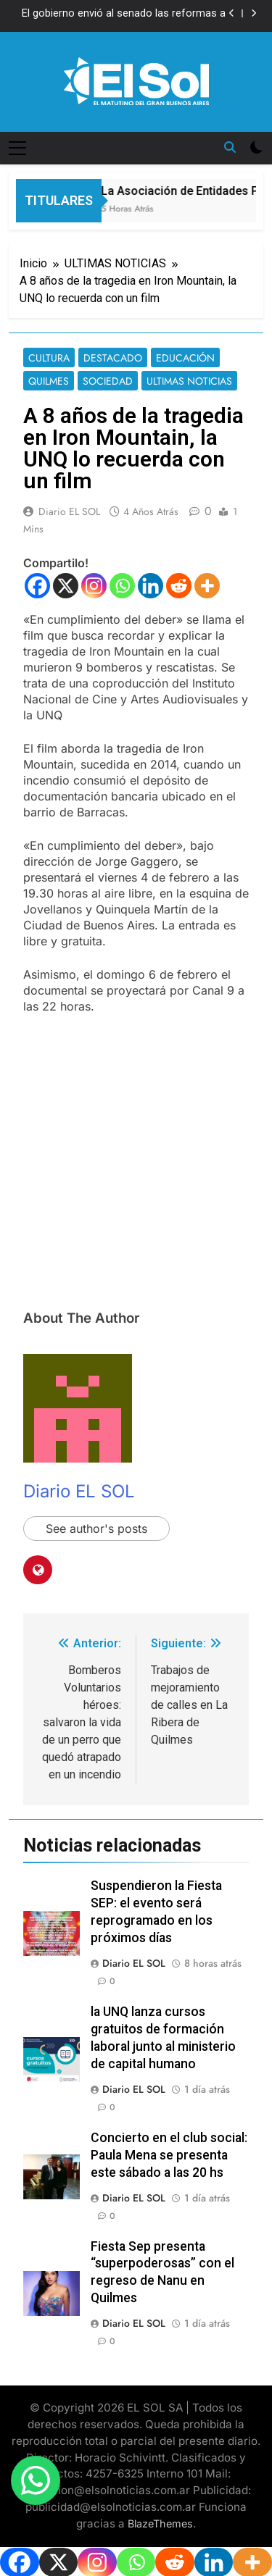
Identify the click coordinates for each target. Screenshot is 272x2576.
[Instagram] (94, 585)
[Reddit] (178, 585)
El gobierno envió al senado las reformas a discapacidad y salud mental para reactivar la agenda (119, 14)
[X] (65, 585)
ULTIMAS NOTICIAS (189, 381)
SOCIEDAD (108, 381)
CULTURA (49, 358)
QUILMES (48, 381)
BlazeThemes (160, 2523)
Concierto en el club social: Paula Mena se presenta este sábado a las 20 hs (169, 2155)
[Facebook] (37, 585)
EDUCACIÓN (185, 358)
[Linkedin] (150, 585)
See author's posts (96, 1528)
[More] (207, 585)
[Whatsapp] (122, 585)
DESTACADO (112, 358)
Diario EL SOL (69, 511)
